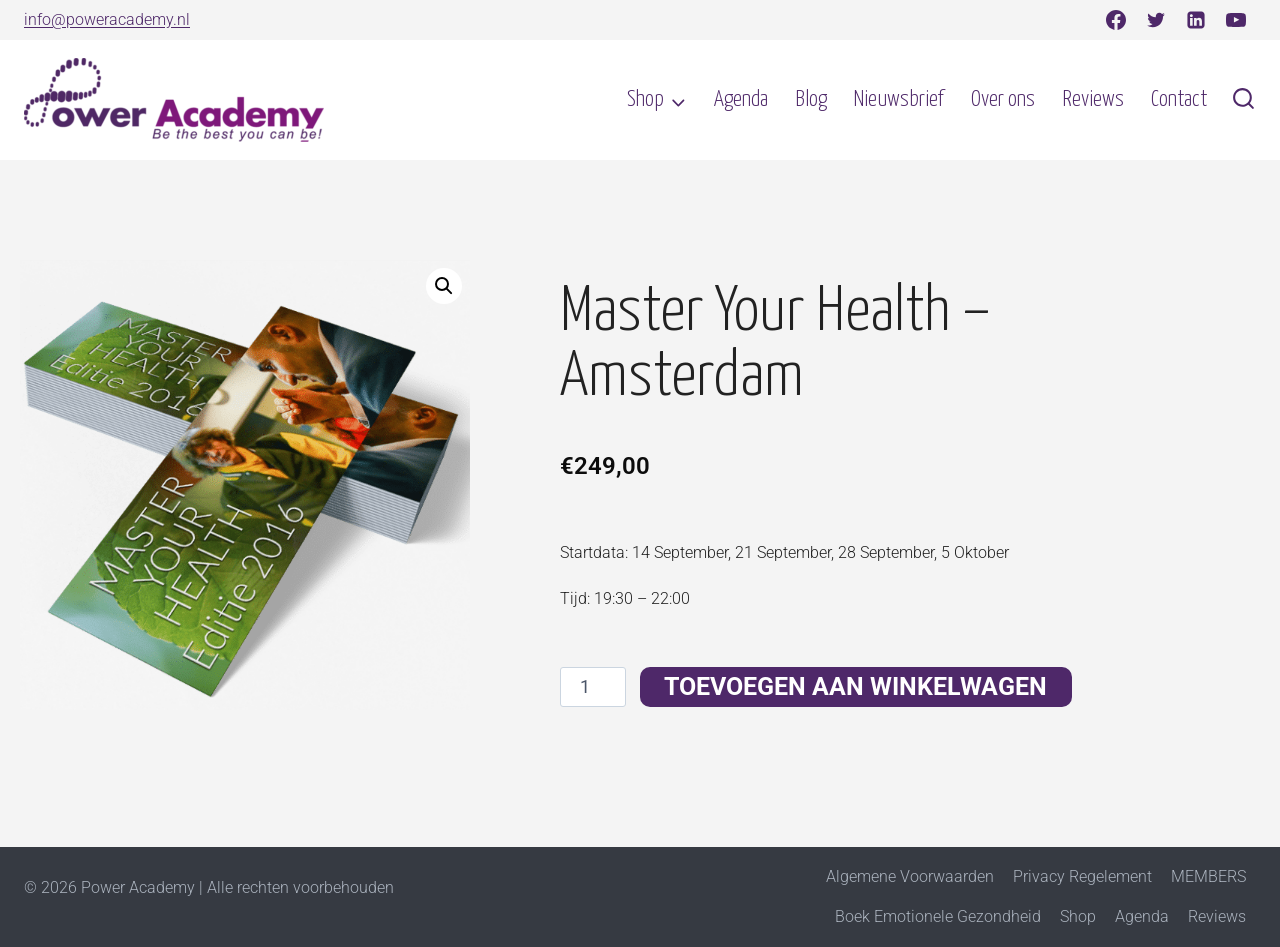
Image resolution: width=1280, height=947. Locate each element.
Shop (1078, 916)
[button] (444, 286)
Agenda (741, 100)
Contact (1179, 100)
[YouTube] (1236, 20)
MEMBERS (1208, 876)
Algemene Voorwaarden (910, 876)
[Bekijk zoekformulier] (1243, 100)
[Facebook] (1116, 20)
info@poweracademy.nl (107, 19)
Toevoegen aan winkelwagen (856, 686)
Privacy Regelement (1082, 876)
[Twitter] (1156, 20)
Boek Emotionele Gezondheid (938, 916)
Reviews (1093, 100)
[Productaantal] (592, 687)
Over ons (1003, 100)
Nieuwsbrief (898, 100)
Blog (811, 100)
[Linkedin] (1196, 20)
